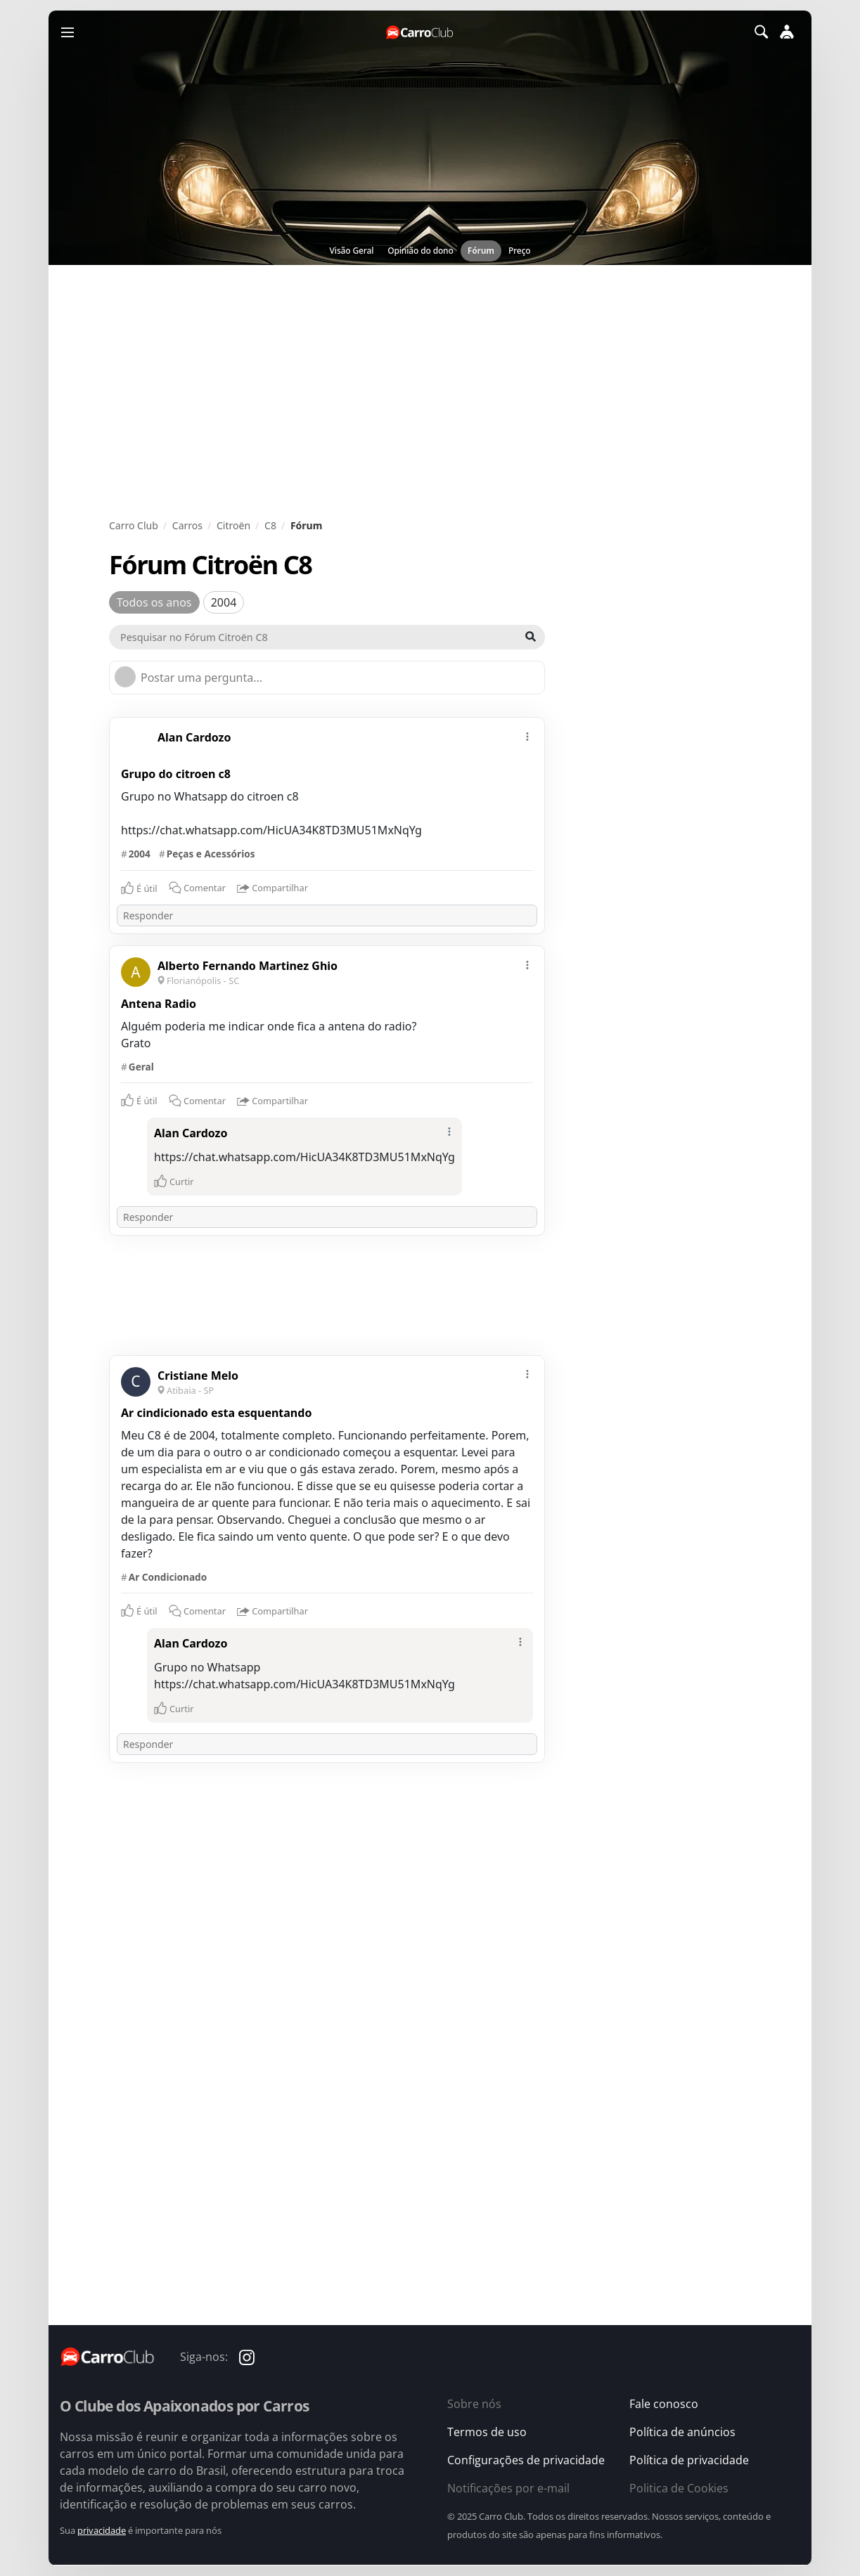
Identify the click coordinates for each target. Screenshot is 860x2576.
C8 (270, 525)
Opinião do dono (420, 251)
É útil (147, 888)
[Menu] (67, 32)
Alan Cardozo (194, 737)
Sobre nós (474, 2404)
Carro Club (133, 525)
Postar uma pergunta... (201, 677)
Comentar (197, 887)
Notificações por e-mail (508, 2488)
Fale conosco (663, 2404)
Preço (519, 251)
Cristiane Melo (198, 1375)
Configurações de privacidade (526, 2460)
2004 (224, 602)
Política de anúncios (682, 2432)
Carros (187, 525)
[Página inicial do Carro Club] (420, 32)
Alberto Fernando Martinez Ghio (248, 965)
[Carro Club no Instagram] (247, 2357)
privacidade (101, 2530)
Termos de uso (487, 2432)
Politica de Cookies (679, 2488)
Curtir (181, 1181)
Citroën (233, 525)
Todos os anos (154, 602)
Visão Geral (352, 251)
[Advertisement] (430, 391)
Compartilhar (272, 888)
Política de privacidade (689, 2460)
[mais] (527, 735)
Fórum (481, 251)
